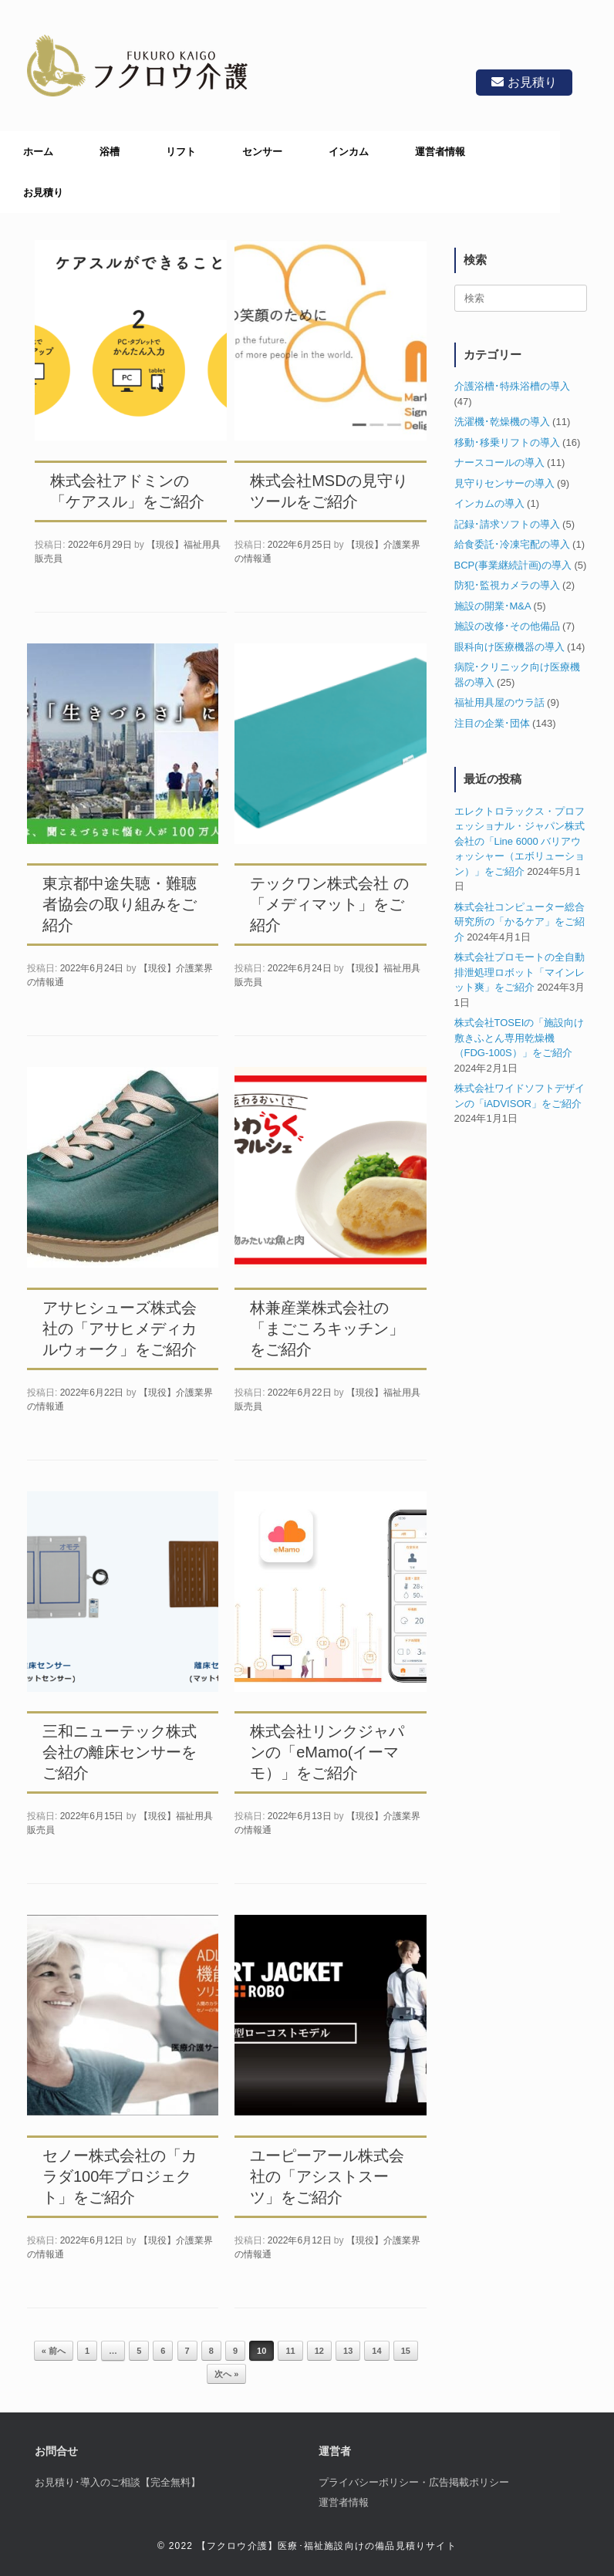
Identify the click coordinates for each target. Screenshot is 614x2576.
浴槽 (110, 151)
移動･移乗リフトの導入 (507, 442)
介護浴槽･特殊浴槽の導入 (512, 386)
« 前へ (54, 2350)
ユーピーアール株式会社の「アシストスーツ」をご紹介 (327, 2176)
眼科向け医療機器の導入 (509, 647)
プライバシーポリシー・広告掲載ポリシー (414, 2482)
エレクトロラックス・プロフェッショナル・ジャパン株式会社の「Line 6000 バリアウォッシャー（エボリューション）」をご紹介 (519, 841)
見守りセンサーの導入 (504, 483)
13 (348, 2350)
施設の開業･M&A (492, 606)
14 (376, 2350)
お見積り (519, 82)
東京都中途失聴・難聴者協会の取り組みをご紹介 (119, 904)
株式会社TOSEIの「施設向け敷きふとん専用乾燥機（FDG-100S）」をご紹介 (519, 1037)
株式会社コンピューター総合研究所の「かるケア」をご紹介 (519, 922)
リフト (181, 151)
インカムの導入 (489, 503)
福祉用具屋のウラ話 (499, 702)
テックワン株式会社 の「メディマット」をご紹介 (329, 904)
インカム (349, 151)
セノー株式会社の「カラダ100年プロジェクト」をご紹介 (119, 2176)
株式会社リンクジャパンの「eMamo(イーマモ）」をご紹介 (327, 1752)
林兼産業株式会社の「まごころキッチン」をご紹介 (327, 1328)
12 (319, 2350)
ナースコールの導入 (499, 462)
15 (405, 2350)
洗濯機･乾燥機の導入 (502, 421)
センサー (262, 151)
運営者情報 (440, 151)
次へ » (226, 2373)
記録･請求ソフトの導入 (507, 524)
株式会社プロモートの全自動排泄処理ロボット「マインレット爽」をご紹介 (519, 972)
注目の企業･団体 (492, 723)
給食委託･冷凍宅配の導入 (512, 544)
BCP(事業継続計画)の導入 (513, 565)
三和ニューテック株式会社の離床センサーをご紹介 (119, 1752)
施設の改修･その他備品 (507, 626)
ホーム (38, 151)
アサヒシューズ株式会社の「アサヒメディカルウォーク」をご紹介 (119, 1328)
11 (290, 2350)
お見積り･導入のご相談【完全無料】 (118, 2482)
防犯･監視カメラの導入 (507, 585)
